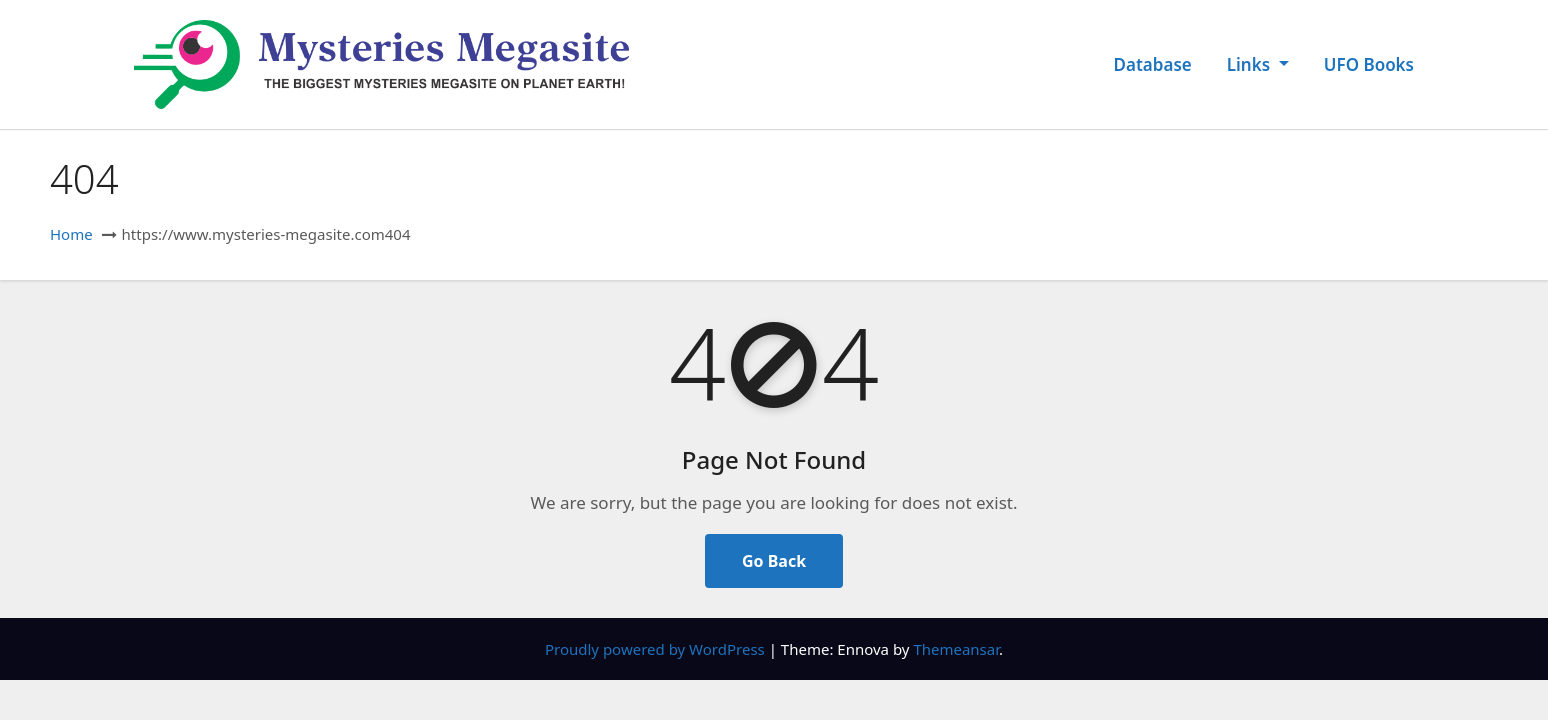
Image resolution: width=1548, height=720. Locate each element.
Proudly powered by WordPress (657, 649)
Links (1258, 64)
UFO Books (1369, 64)
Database (1153, 64)
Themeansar (956, 649)
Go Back (774, 561)
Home (71, 234)
